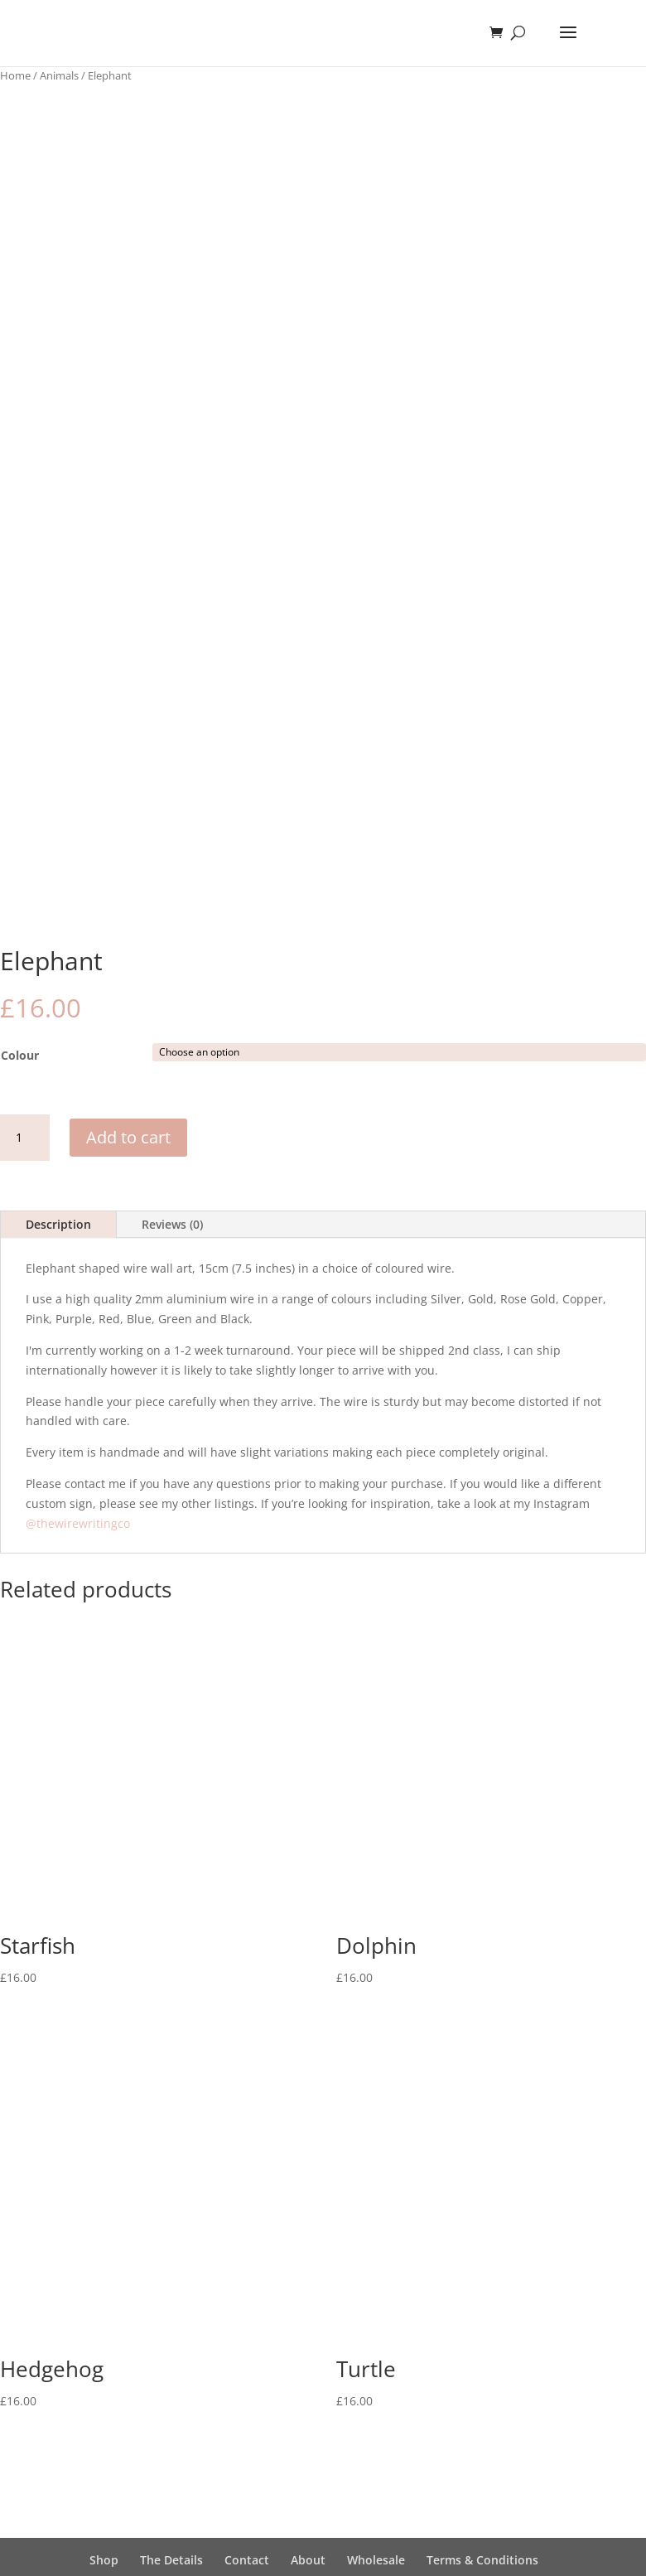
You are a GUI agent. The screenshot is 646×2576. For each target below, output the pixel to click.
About (308, 2560)
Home (15, 75)
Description (58, 1224)
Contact (246, 2560)
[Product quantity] (25, 1137)
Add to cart (128, 1137)
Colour (20, 1055)
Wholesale (376, 2560)
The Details (171, 2560)
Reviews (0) (172, 1224)
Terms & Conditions (482, 2560)
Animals (59, 75)
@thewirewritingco (78, 1523)
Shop (103, 2560)
